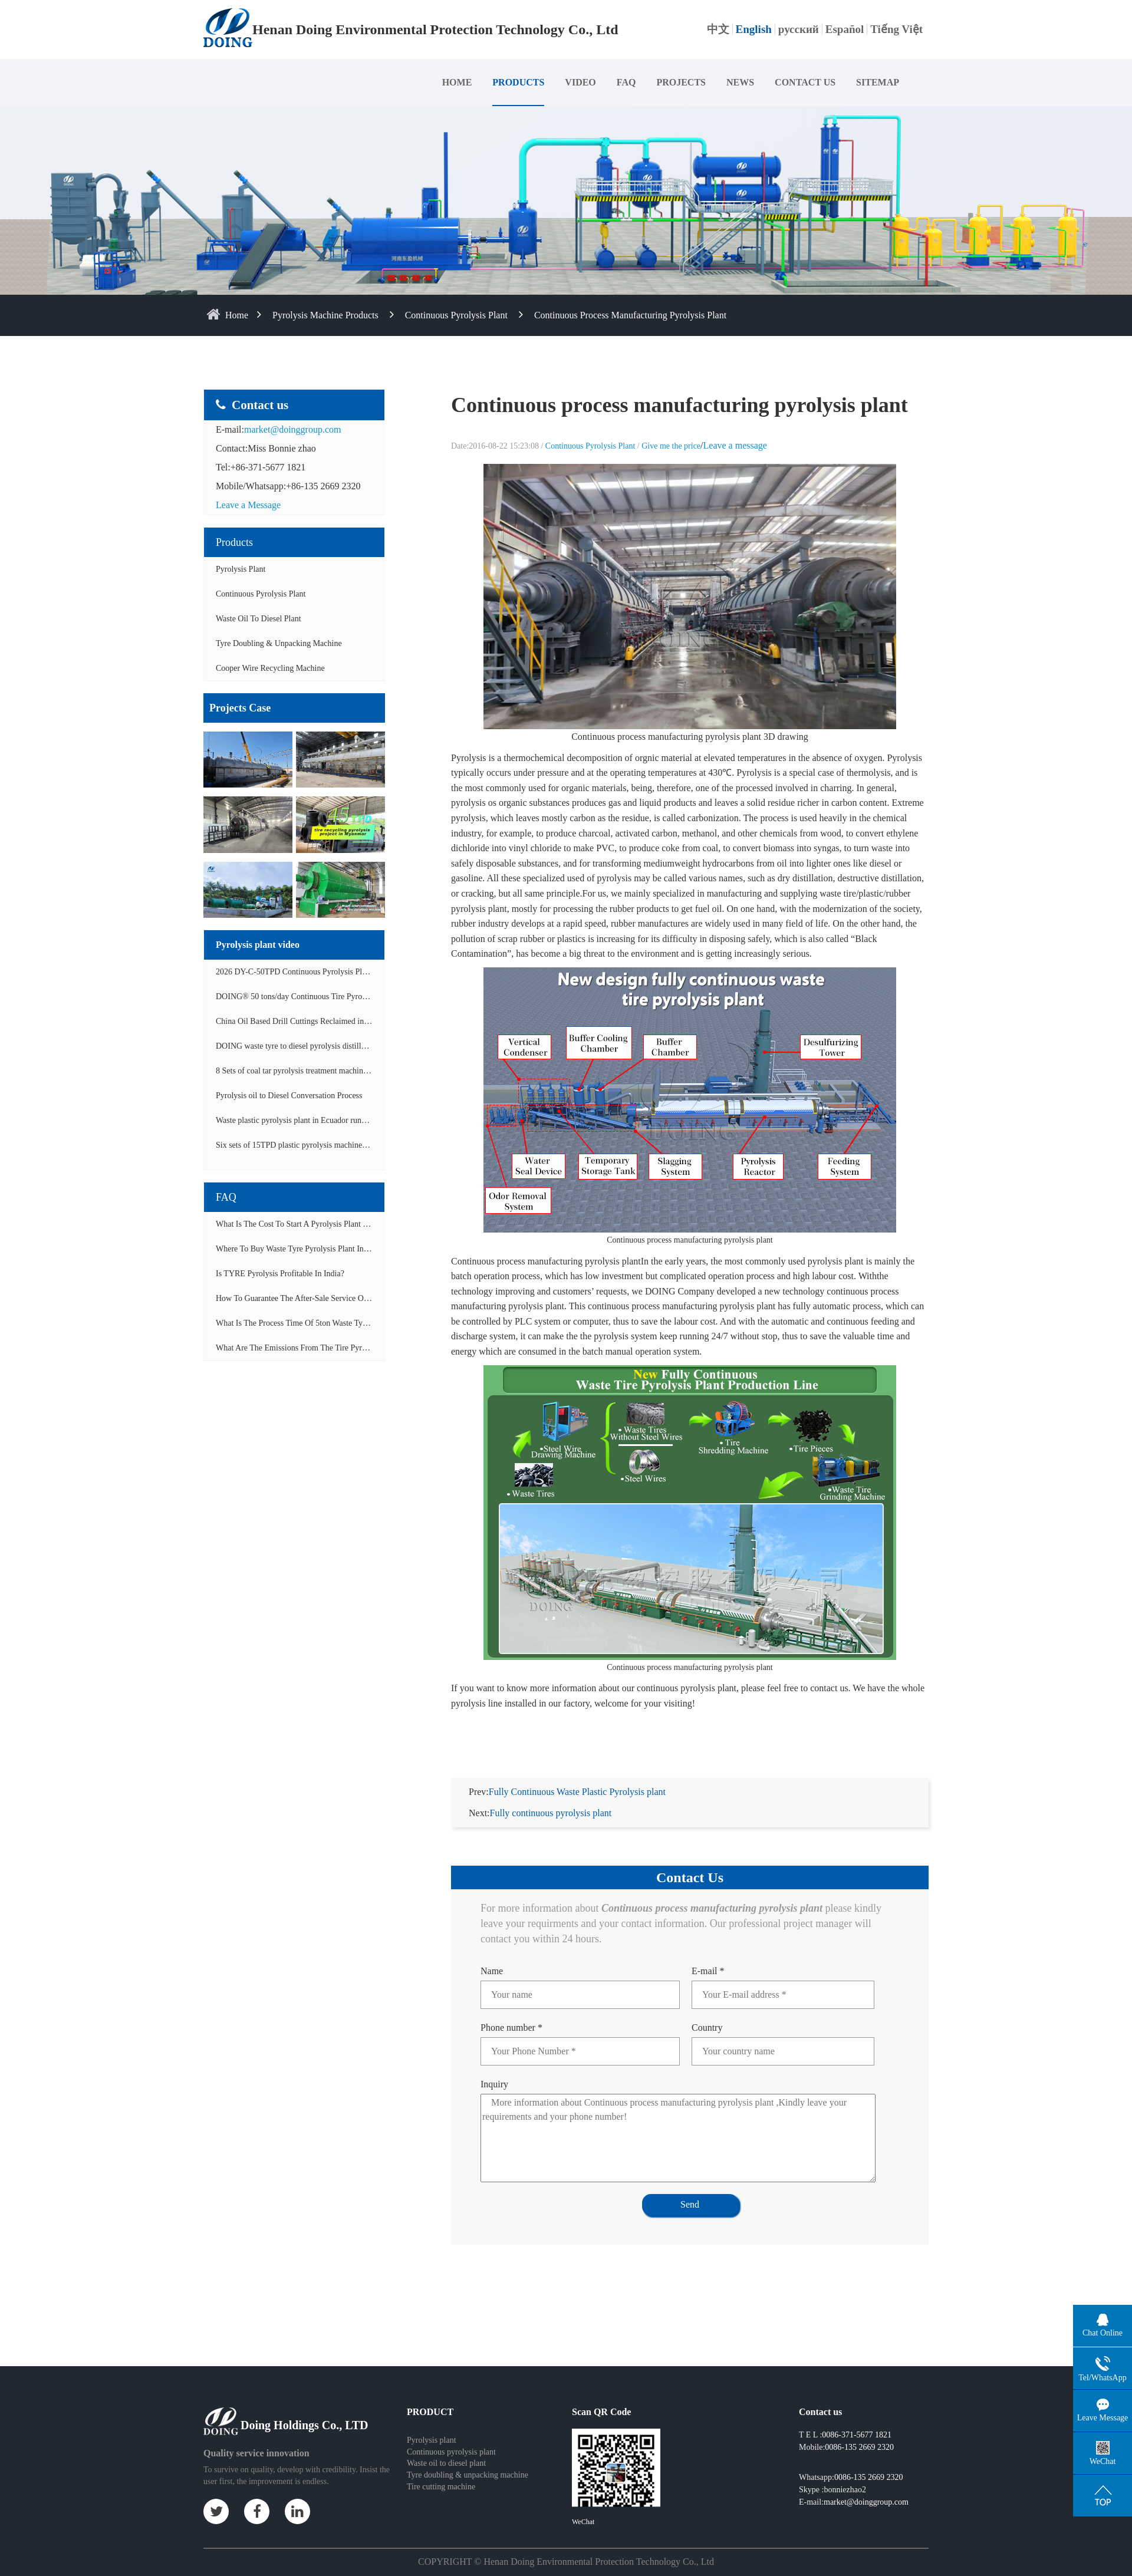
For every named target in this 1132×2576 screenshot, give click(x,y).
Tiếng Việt (896, 29)
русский (798, 29)
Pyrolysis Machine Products (325, 315)
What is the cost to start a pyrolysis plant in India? (304, 1224)
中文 (718, 29)
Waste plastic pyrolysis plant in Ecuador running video (306, 1120)
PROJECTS (681, 82)
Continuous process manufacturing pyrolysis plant (630, 315)
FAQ (626, 82)
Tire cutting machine (441, 2472)
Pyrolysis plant (431, 2426)
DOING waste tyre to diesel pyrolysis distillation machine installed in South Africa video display (376, 1046)
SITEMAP (877, 82)
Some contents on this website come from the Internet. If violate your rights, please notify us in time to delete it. (566, 2567)
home (236, 315)
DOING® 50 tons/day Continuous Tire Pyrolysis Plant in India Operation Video (348, 996)
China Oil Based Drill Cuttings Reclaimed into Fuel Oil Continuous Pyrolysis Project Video (367, 1021)
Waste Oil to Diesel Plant (258, 618)
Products (234, 542)
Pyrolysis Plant (240, 569)
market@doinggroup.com (292, 429)
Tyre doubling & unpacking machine (279, 643)
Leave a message (735, 445)
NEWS (740, 82)
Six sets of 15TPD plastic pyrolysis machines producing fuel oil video (331, 1145)
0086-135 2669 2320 (859, 2433)
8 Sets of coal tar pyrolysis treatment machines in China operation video (335, 1070)
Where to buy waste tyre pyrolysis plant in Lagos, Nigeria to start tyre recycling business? (373, 1248)
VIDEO (580, 82)
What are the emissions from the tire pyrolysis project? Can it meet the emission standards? (377, 1347)
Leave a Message (248, 505)
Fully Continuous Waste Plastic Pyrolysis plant (577, 1778)
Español (844, 29)
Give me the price (670, 446)
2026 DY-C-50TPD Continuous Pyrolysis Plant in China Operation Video (337, 971)
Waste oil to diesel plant (446, 2449)
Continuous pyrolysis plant (451, 2437)
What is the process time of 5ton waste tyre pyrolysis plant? (320, 1323)
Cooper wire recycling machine (270, 668)
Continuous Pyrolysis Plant (456, 315)
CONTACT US (805, 82)
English (754, 29)
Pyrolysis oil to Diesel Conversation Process (289, 1095)
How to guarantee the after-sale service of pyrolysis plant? (319, 1298)
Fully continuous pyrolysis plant (551, 1799)
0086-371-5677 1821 (856, 2420)
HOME (457, 82)
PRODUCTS (518, 82)
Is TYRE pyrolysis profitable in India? (280, 1273)
